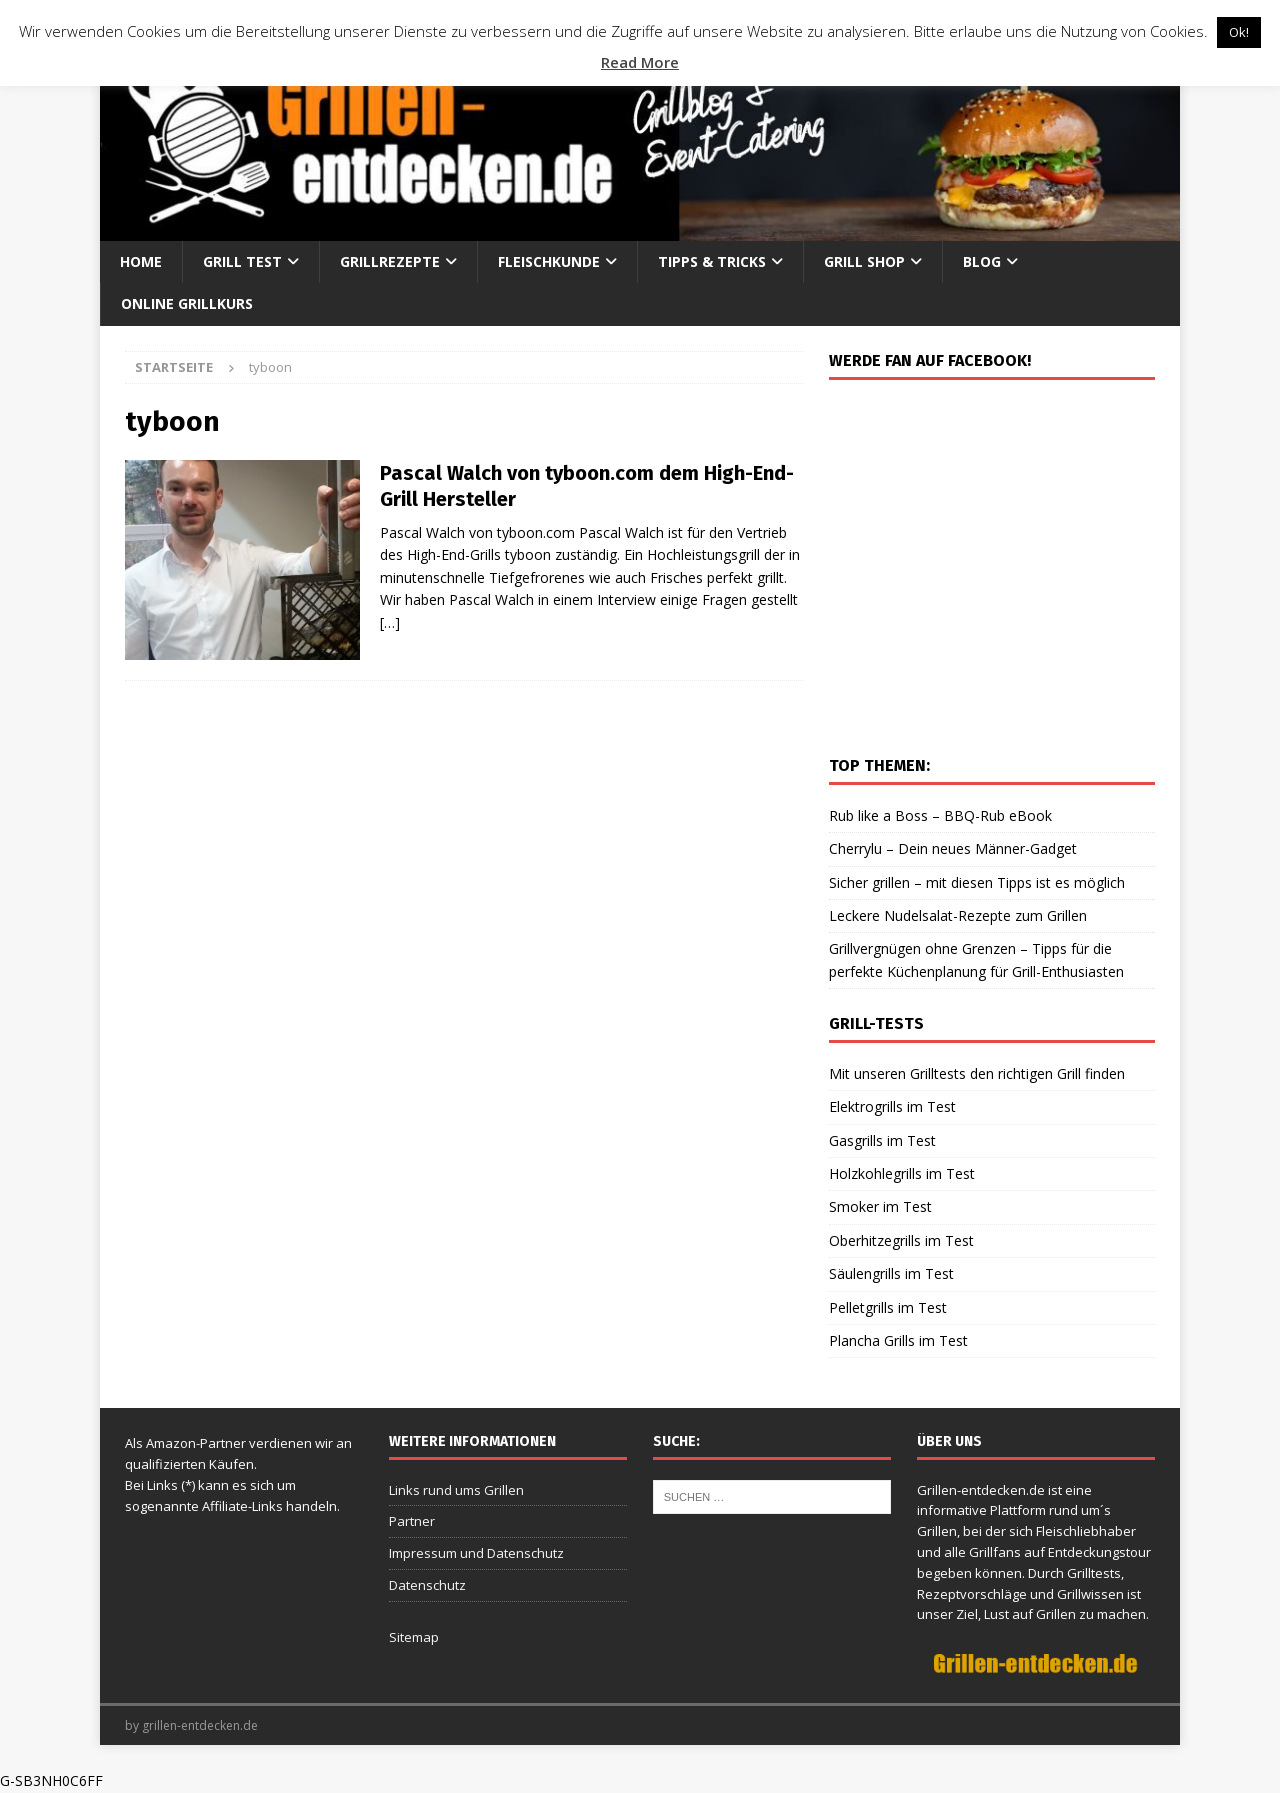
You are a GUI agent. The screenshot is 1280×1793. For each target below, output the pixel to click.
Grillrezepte (390, 261)
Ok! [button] (1239, 32)
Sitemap (414, 1637)
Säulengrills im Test (891, 1273)
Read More (640, 62)
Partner (412, 1521)
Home (141, 261)
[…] (390, 622)
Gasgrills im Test (882, 1140)
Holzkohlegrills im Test (902, 1173)
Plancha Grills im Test (898, 1340)
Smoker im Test (880, 1206)
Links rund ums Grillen (456, 1490)
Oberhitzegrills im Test (901, 1240)
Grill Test (242, 261)
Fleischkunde (549, 261)
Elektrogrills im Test (892, 1106)
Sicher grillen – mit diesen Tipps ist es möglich (977, 882)
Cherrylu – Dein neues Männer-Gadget (953, 848)
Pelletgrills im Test (888, 1307)
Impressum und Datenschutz (476, 1553)
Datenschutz (427, 1585)
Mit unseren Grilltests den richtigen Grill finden (977, 1073)
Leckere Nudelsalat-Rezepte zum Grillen (958, 915)
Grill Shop (864, 261)
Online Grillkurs (187, 303)
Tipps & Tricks (712, 261)
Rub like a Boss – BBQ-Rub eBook (940, 815)
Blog (982, 261)
